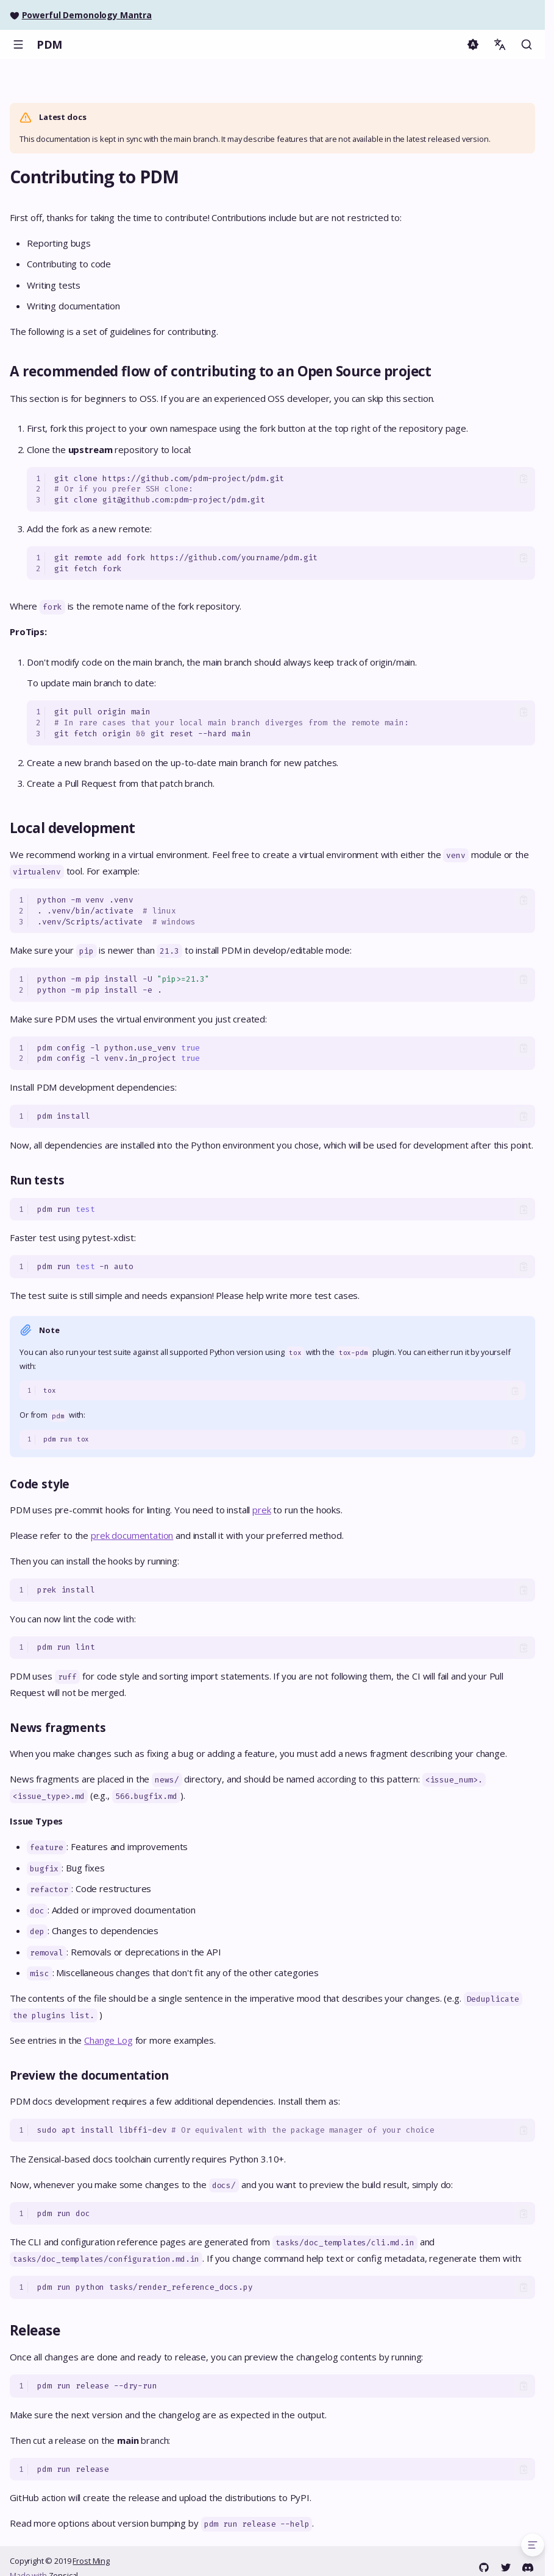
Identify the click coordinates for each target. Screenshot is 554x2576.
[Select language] (500, 44)
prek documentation (132, 1535)
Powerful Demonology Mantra (87, 15)
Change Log (108, 2040)
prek (261, 1510)
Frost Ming (91, 2560)
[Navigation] (18, 44)
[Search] (527, 44)
